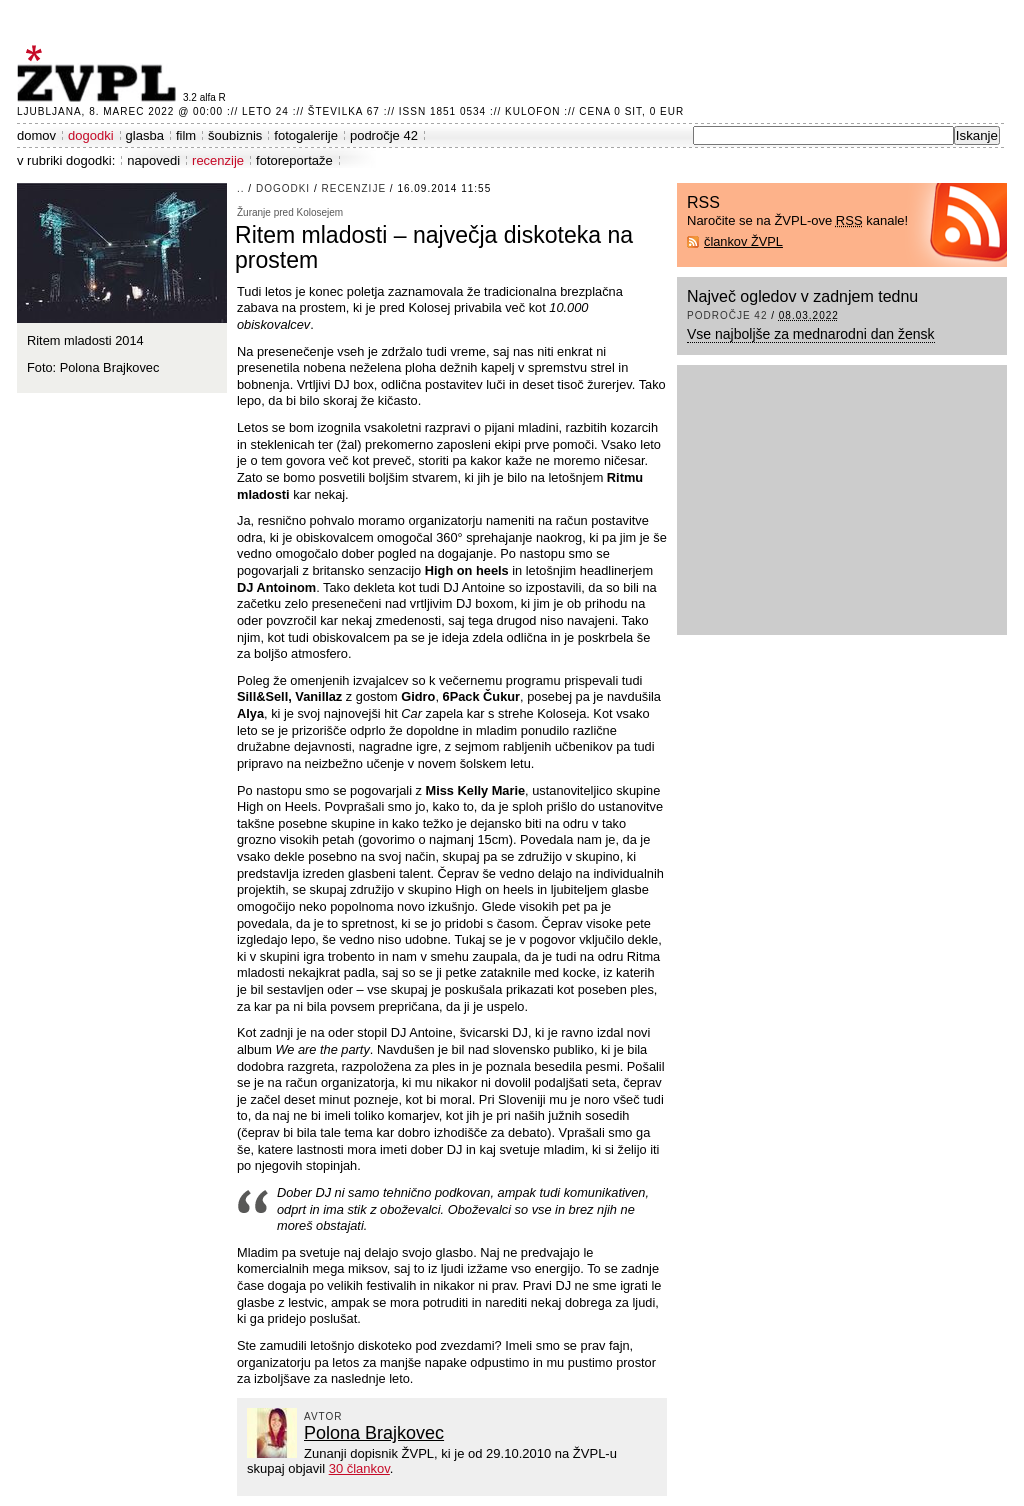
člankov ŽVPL (743, 241)
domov (36, 135)
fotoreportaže (294, 160)
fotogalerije (306, 135)
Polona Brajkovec (374, 1433)
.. (241, 188)
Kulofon (532, 111)
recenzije (218, 160)
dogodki (91, 135)
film (186, 135)
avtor (323, 1416)
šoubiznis (235, 135)
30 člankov (359, 1468)
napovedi (153, 160)
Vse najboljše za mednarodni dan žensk (811, 334)
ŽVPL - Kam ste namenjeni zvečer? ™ (100, 73)
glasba (145, 135)
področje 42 (384, 135)
